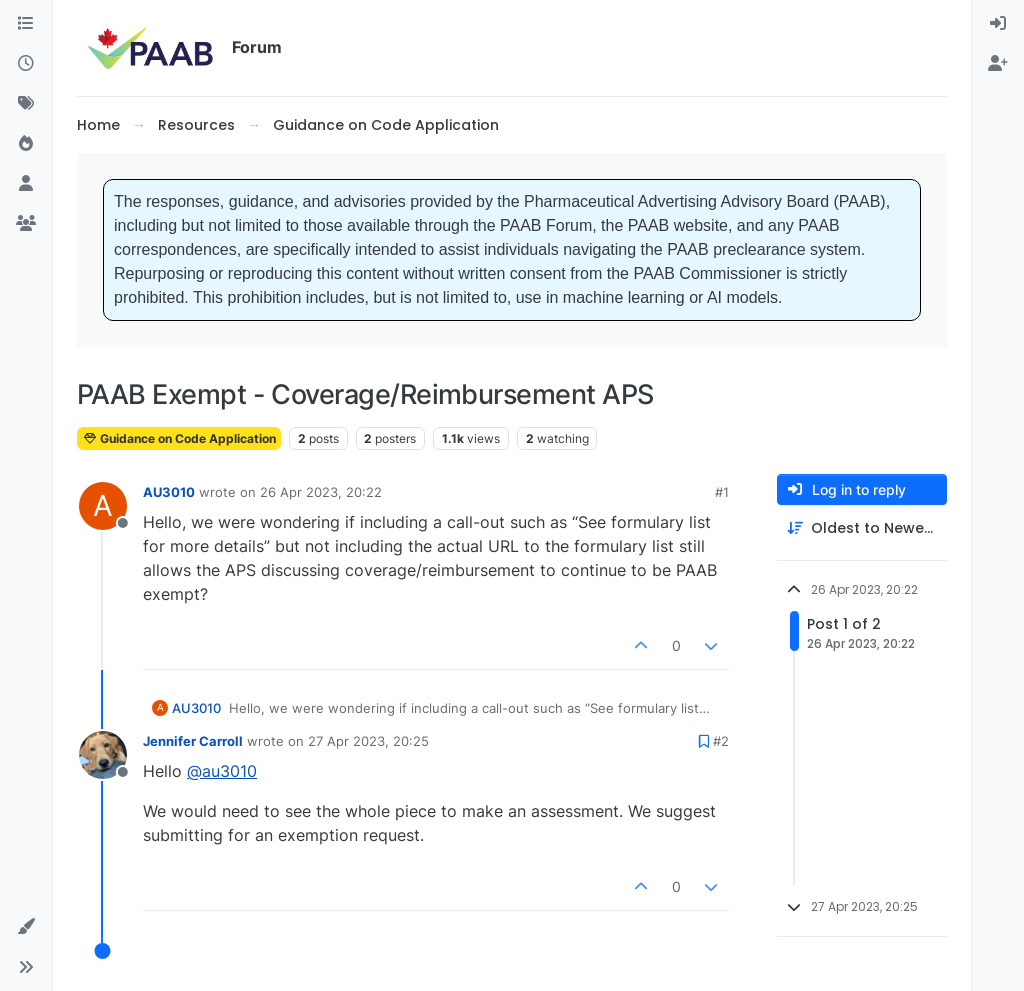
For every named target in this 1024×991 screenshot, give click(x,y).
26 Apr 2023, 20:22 (321, 492)
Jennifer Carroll (193, 741)
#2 (721, 741)
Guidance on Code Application (179, 438)
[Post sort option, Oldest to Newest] (862, 528)
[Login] (998, 24)
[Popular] (26, 144)
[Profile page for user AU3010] (103, 506)
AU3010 (169, 492)
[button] (26, 927)
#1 (722, 492)
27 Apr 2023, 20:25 (368, 741)
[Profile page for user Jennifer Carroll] (103, 755)
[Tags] (26, 104)
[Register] (998, 64)
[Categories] (26, 24)
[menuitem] (998, 24)
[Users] (26, 184)
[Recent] (26, 64)
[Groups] (26, 224)
